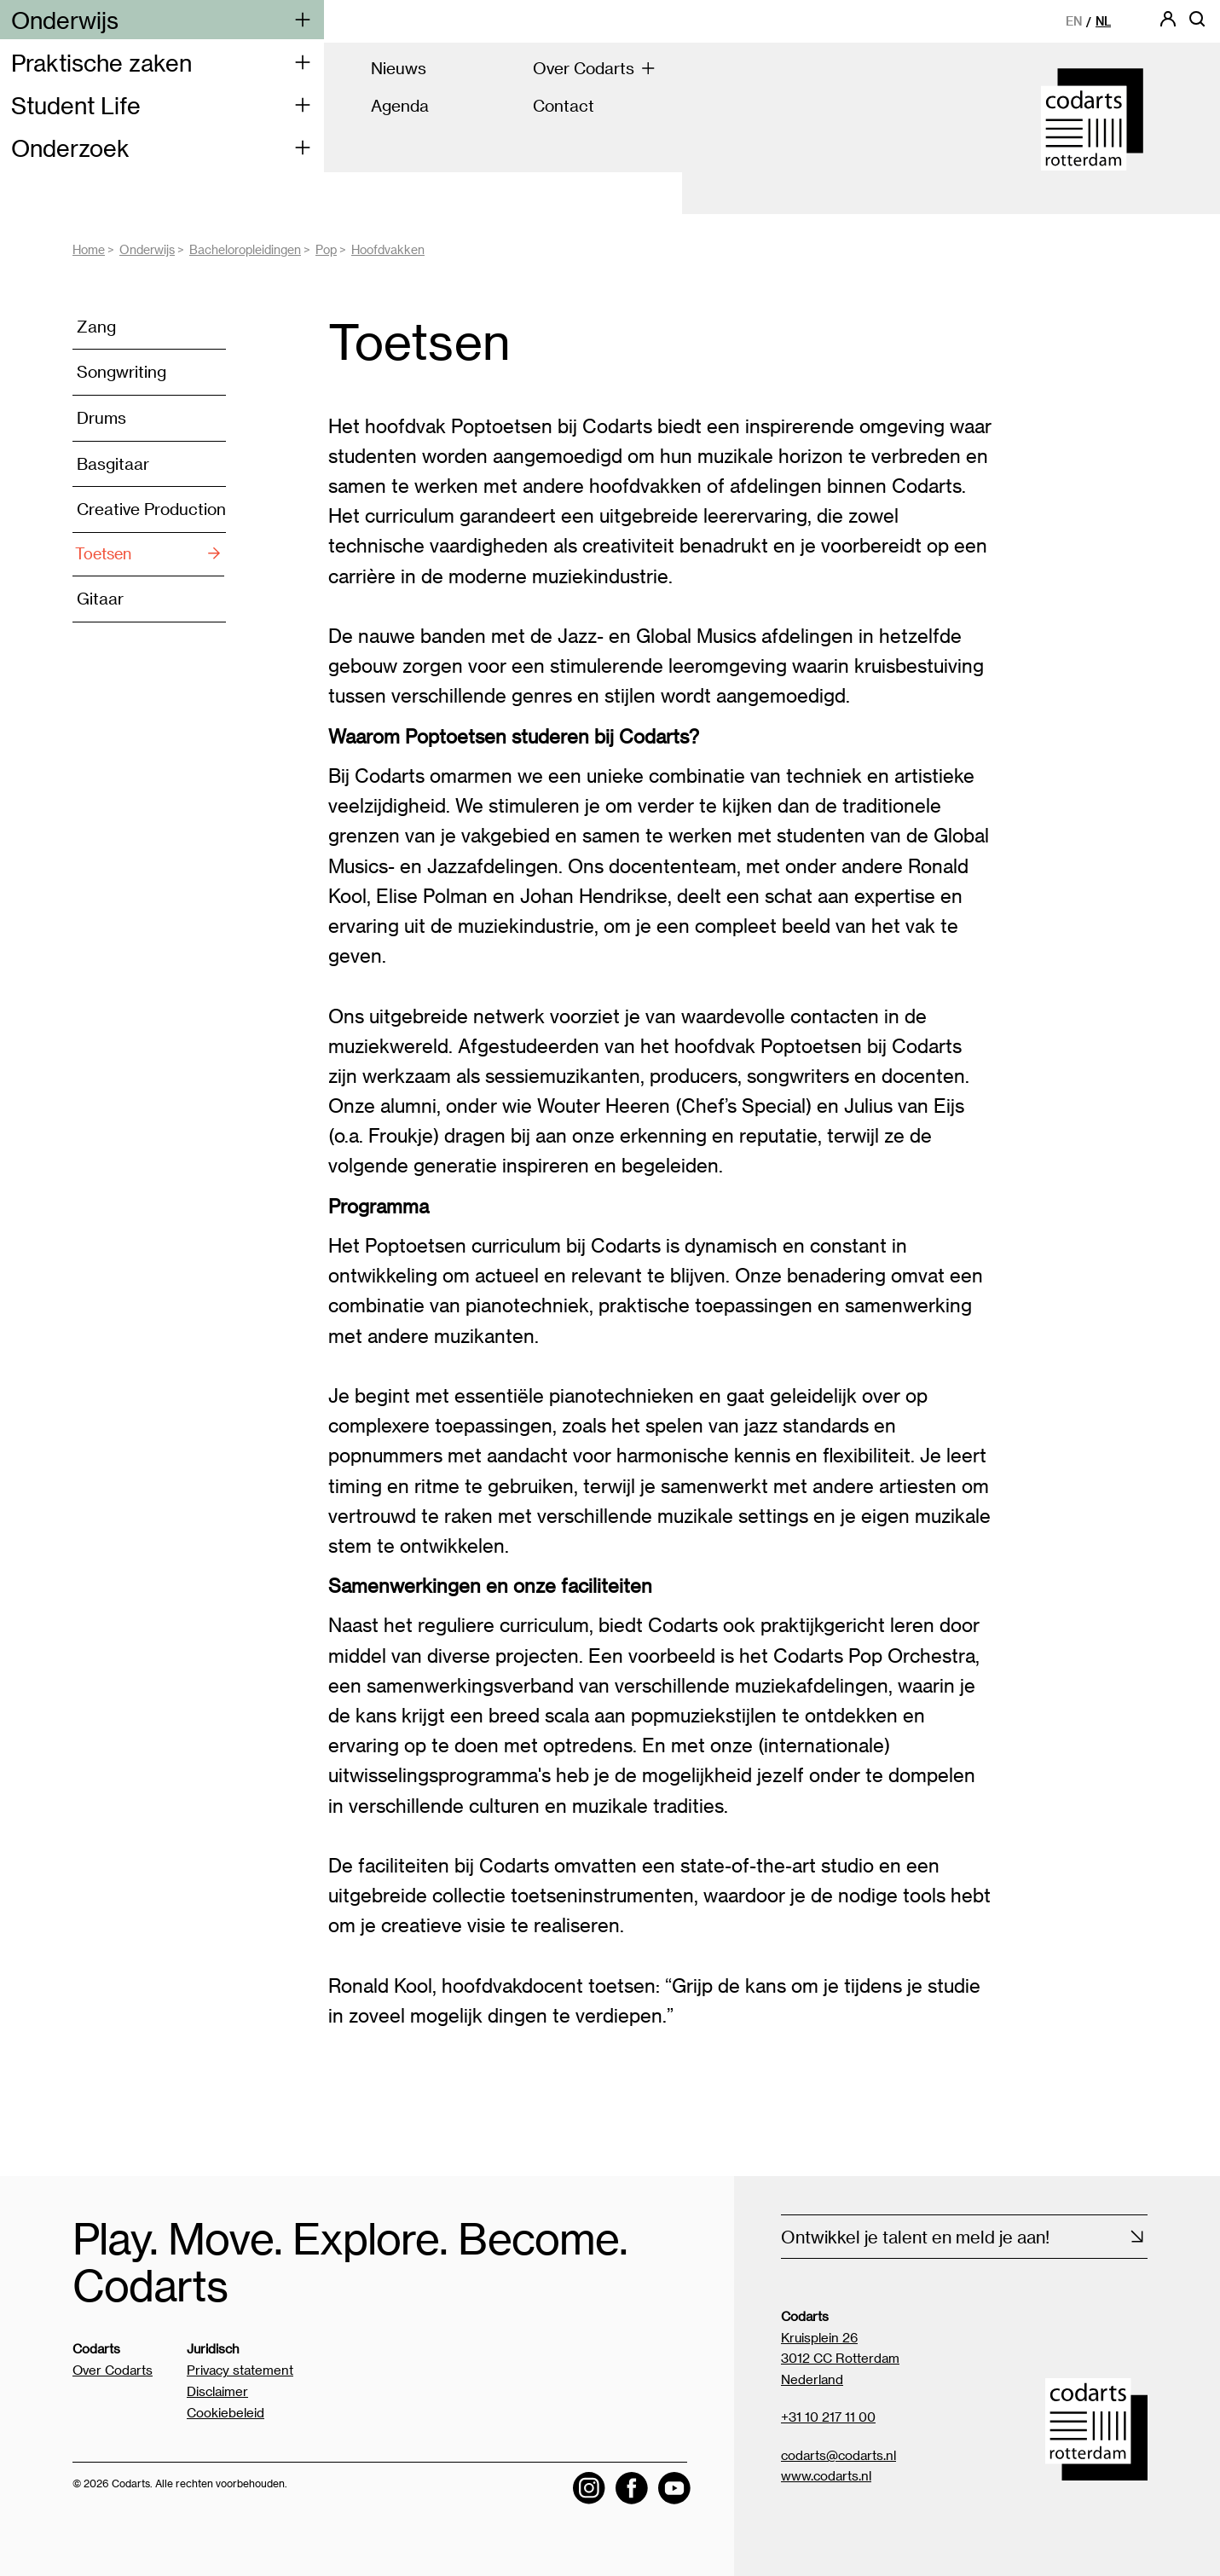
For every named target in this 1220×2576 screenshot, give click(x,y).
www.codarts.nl (826, 2475)
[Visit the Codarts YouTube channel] (674, 2486)
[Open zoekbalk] (1197, 24)
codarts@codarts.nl (838, 2455)
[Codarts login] (1168, 24)
